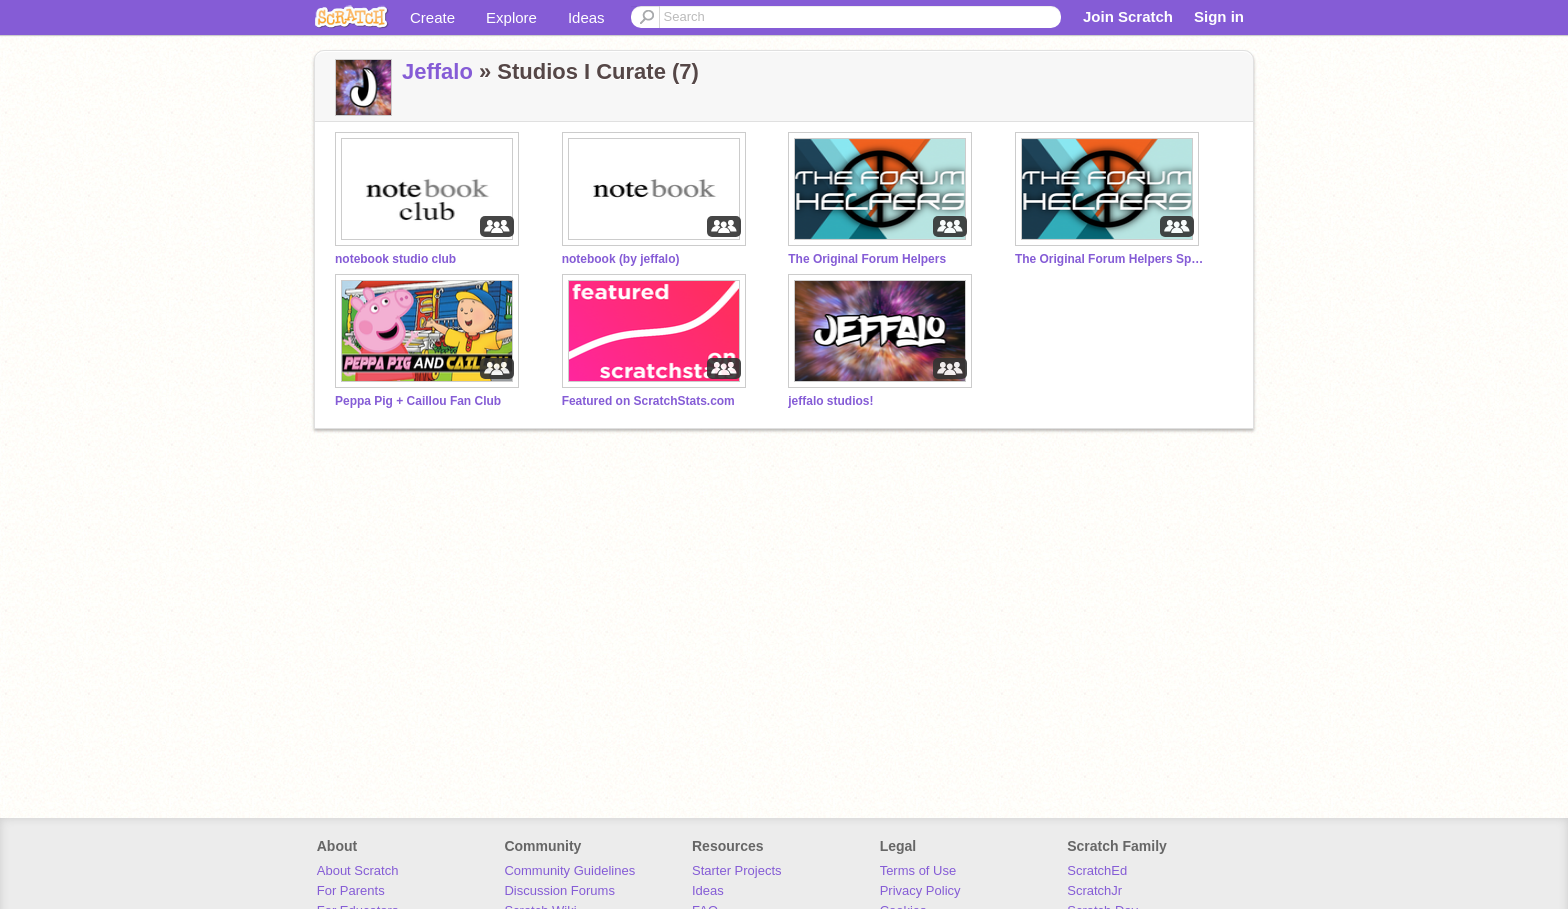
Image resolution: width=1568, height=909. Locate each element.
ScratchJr (1094, 890)
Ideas (586, 17)
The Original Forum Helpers (867, 259)
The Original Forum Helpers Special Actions (1110, 259)
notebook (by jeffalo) (621, 259)
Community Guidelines (569, 870)
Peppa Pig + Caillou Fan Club (418, 401)
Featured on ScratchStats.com (648, 401)
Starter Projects (737, 870)
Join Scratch (1128, 16)
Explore (511, 17)
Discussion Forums (559, 890)
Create (432, 17)
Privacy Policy (920, 890)
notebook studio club (395, 259)
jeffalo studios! (830, 401)
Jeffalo (437, 71)
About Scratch (358, 870)
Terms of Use (918, 870)
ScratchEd (1097, 870)
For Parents (351, 890)
